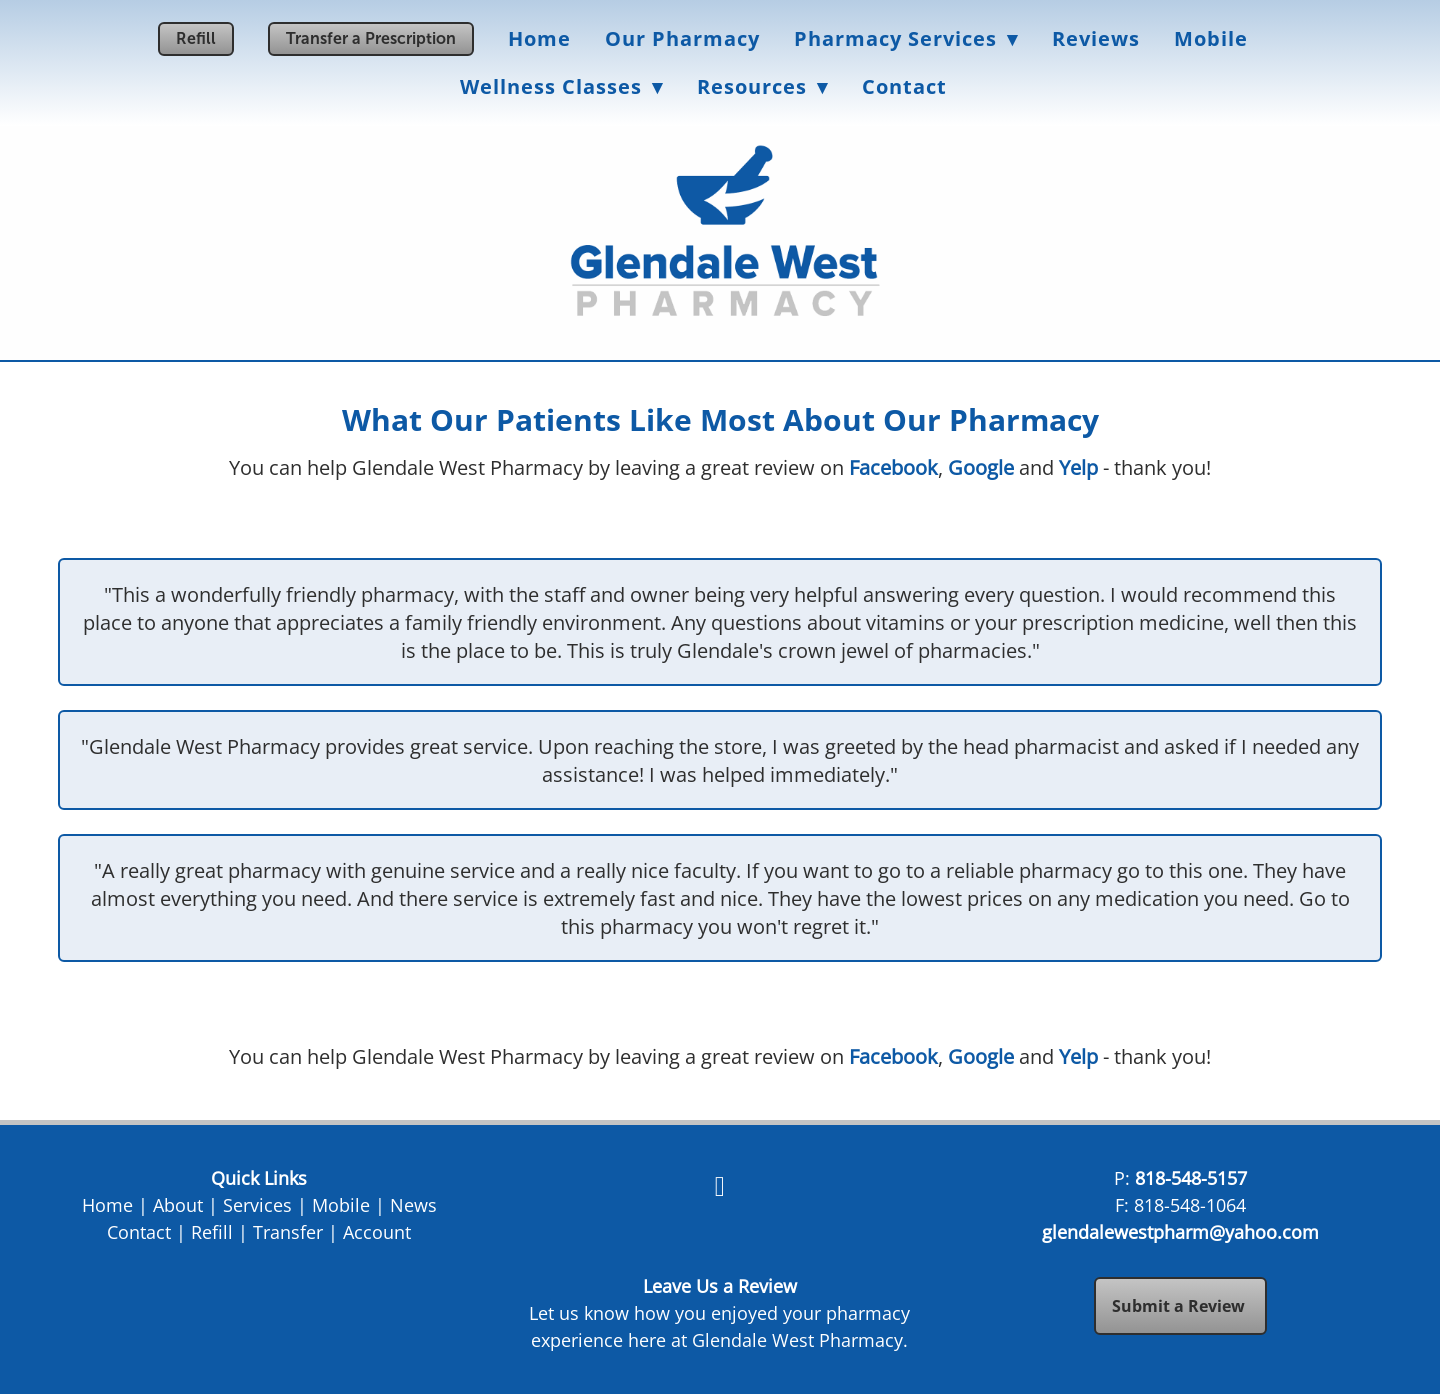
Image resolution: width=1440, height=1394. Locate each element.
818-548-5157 (1191, 1178)
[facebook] (720, 1186)
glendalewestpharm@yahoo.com (1180, 1232)
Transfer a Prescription (371, 38)
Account (377, 1232)
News (413, 1205)
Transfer (288, 1232)
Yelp (1078, 467)
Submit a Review (1180, 1306)
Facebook (893, 467)
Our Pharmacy (682, 38)
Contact (904, 86)
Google (981, 467)
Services (257, 1205)
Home (539, 38)
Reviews (1096, 38)
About (178, 1205)
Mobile (1211, 38)
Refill (196, 38)
